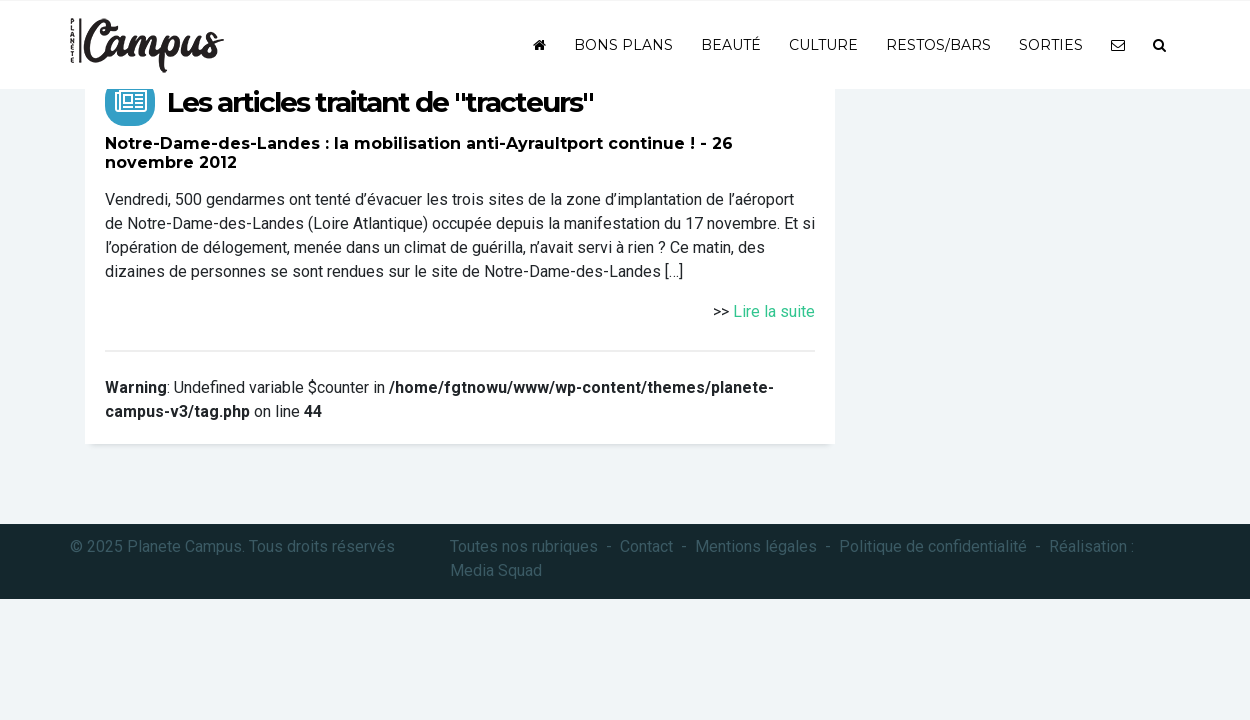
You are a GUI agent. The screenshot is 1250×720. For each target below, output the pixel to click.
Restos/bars (938, 45)
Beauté (731, 45)
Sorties (1051, 45)
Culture (823, 45)
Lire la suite (774, 311)
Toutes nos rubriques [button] (524, 546)
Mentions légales (756, 546)
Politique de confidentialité (933, 546)
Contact (646, 546)
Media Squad (496, 570)
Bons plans (623, 45)
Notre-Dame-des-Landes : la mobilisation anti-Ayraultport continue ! (400, 143)
